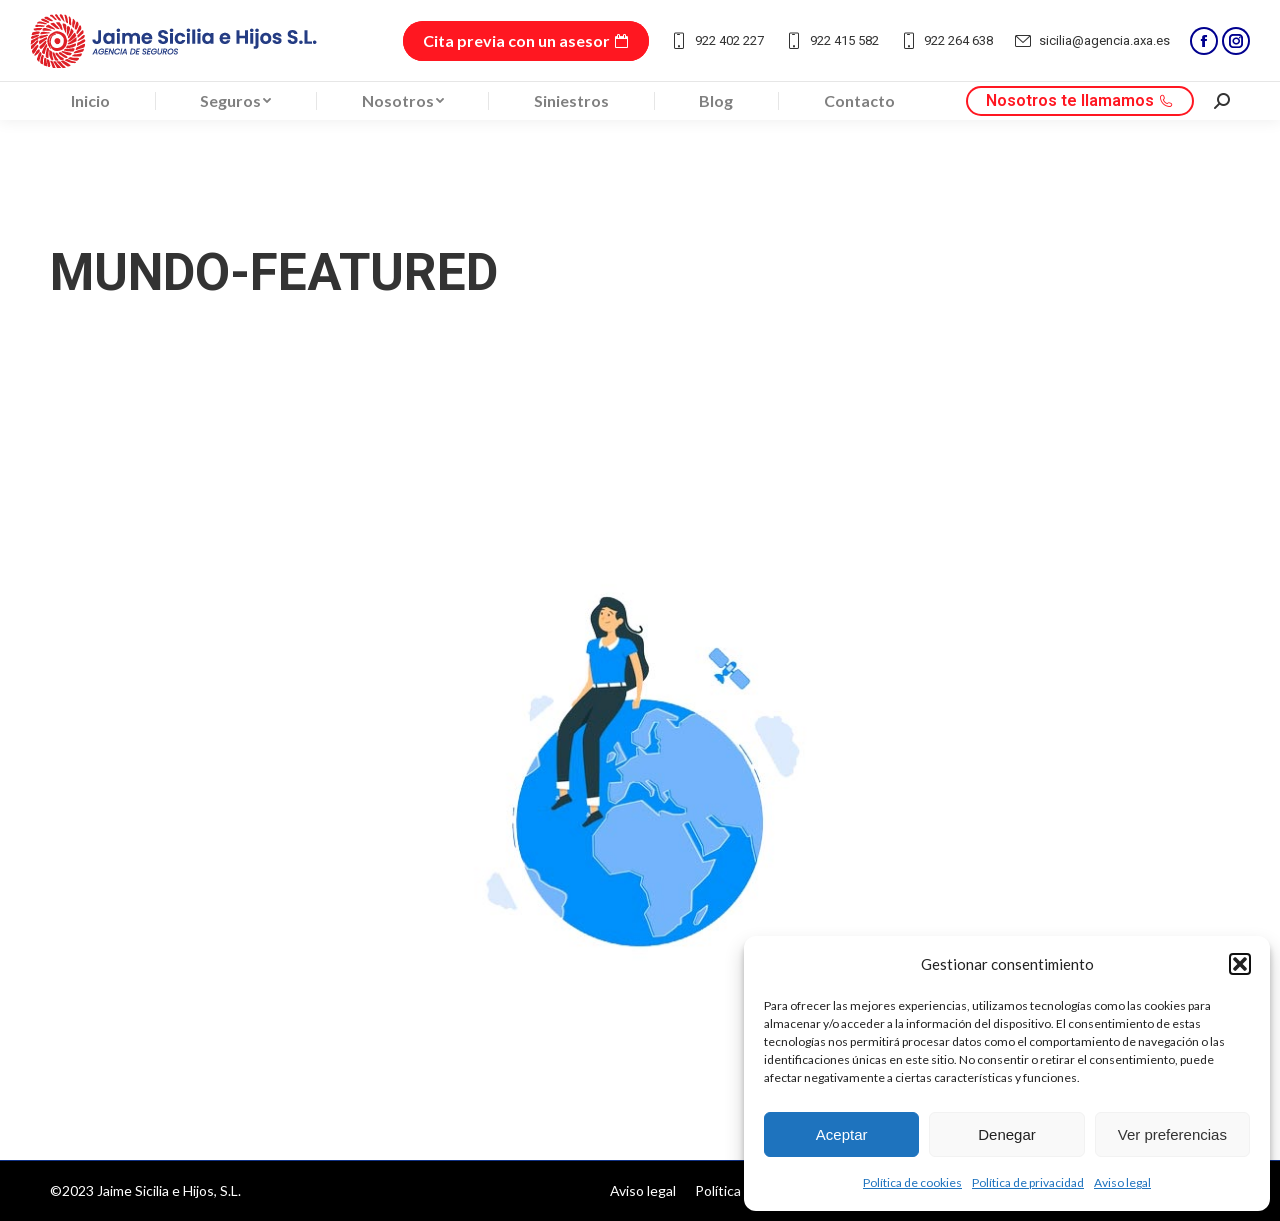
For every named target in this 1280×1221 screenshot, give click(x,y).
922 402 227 (716, 41)
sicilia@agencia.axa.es (1091, 41)
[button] (1240, 964)
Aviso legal (1122, 1182)
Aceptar (842, 1134)
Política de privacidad (1028, 1182)
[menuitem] (90, 101)
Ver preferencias (1172, 1134)
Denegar (1007, 1134)
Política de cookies (912, 1182)
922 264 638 (946, 41)
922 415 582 (831, 41)
